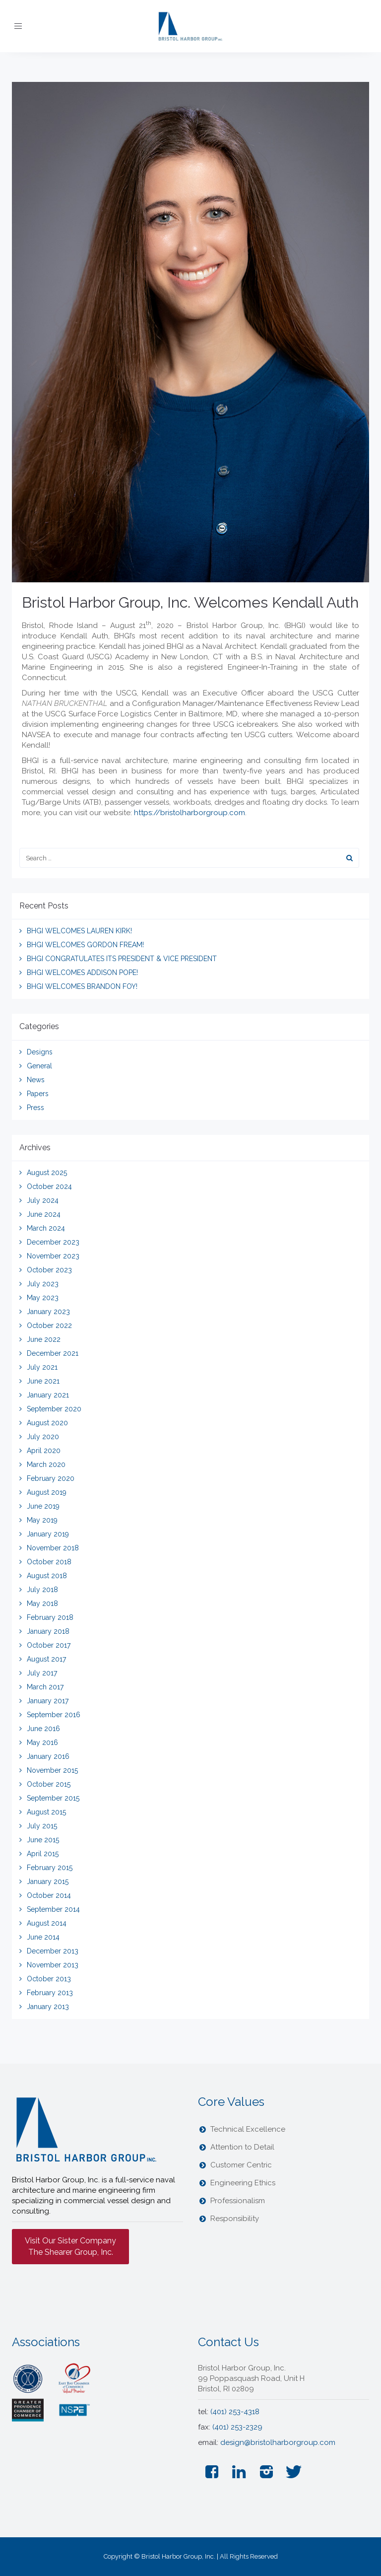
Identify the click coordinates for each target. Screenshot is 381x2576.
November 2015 (52, 1770)
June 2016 (43, 1729)
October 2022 (49, 1325)
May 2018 (42, 1603)
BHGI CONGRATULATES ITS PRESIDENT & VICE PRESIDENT (122, 959)
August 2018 (47, 1576)
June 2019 (43, 1506)
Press (35, 1108)
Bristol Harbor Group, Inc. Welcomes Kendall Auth (190, 602)
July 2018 (42, 1590)
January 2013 (48, 2007)
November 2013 (52, 1965)
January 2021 (48, 1395)
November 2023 (53, 1256)
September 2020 (54, 1409)
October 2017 (48, 1645)
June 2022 (44, 1339)
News (36, 1080)
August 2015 (46, 1812)
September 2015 (53, 1798)
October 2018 (49, 1562)
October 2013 (49, 1979)
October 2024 (49, 1186)
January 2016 (48, 1756)
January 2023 (48, 1312)
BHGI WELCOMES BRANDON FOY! (82, 986)
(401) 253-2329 (237, 2427)
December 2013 (52, 1951)
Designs (40, 1052)
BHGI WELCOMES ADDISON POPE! (82, 972)
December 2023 (53, 1242)
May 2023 (43, 1298)
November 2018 (53, 1548)
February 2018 (50, 1617)
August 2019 (46, 1492)
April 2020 (44, 1451)
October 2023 (49, 1270)
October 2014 (49, 1895)
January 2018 (48, 1631)
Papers (38, 1094)
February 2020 (50, 1478)
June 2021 (43, 1381)
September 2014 (53, 1909)
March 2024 (46, 1228)
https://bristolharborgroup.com (189, 812)
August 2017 (46, 1659)
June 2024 (44, 1214)
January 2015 (47, 1881)
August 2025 (47, 1173)
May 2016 (42, 1742)
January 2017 (47, 1701)
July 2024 (43, 1200)
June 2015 (43, 1840)
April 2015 (43, 1854)
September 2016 (53, 1715)
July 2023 (43, 1284)
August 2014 (46, 1923)
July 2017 (42, 1673)
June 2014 (43, 1937)
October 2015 (48, 1784)
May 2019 (42, 1520)
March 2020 (46, 1464)
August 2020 (47, 1423)
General (39, 1066)
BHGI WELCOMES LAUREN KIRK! (79, 931)
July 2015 (42, 1826)
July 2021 (42, 1367)
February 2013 (50, 1993)
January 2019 (48, 1534)
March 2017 (45, 1687)
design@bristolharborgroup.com (277, 2442)
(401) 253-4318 (234, 2411)
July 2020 (43, 1437)
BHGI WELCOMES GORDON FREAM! (85, 945)
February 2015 (49, 1868)
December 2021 (52, 1353)
